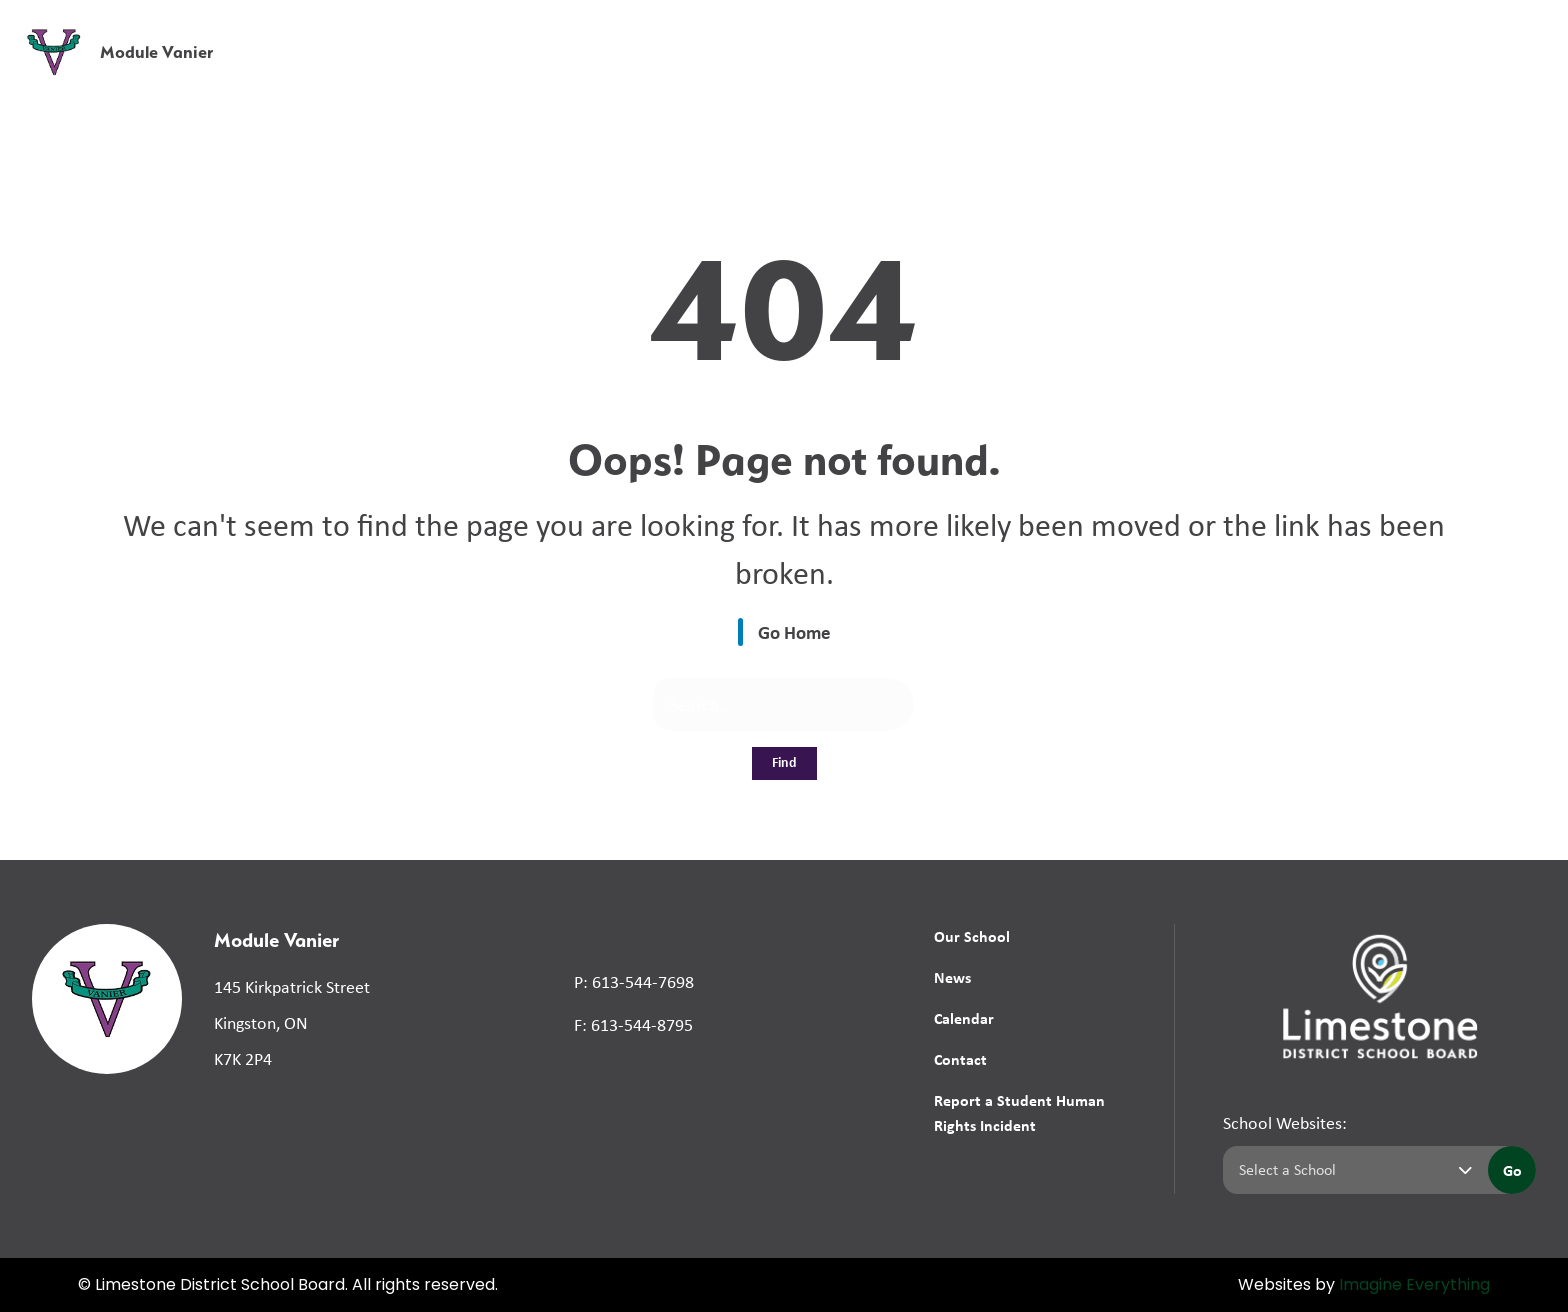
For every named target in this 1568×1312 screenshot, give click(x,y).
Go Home (794, 632)
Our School (972, 936)
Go (1512, 1170)
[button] (1239, 29)
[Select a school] (1351, 1170)
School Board (1106, 29)
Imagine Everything (1414, 1286)
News (1206, 72)
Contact (960, 1059)
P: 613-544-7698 (634, 982)
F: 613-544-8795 (633, 1025)
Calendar (964, 1018)
